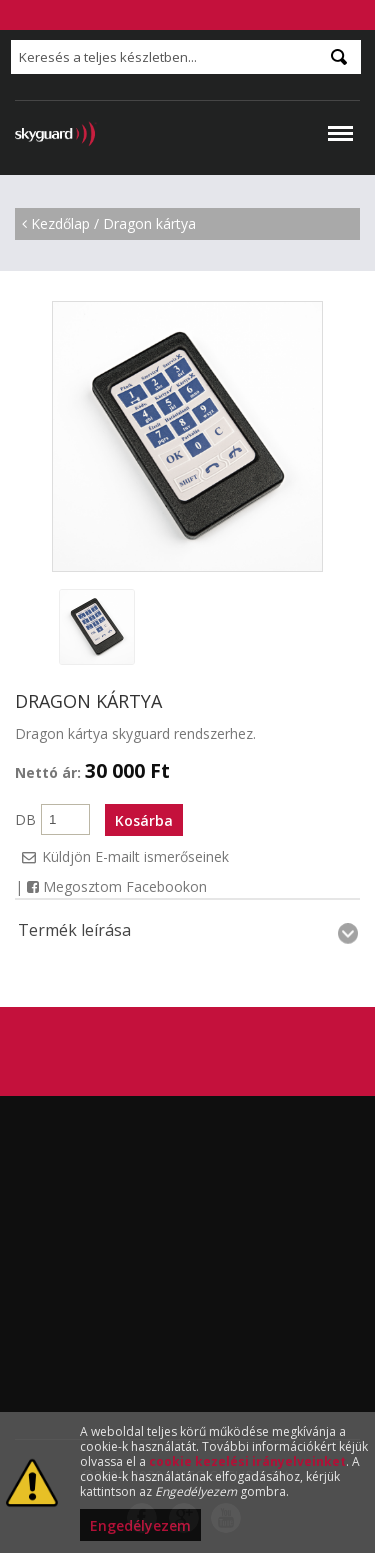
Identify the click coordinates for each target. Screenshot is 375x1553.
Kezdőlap (60, 223)
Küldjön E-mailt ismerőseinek (135, 856)
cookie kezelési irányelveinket (247, 1461)
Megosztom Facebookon (117, 886)
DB (25, 819)
